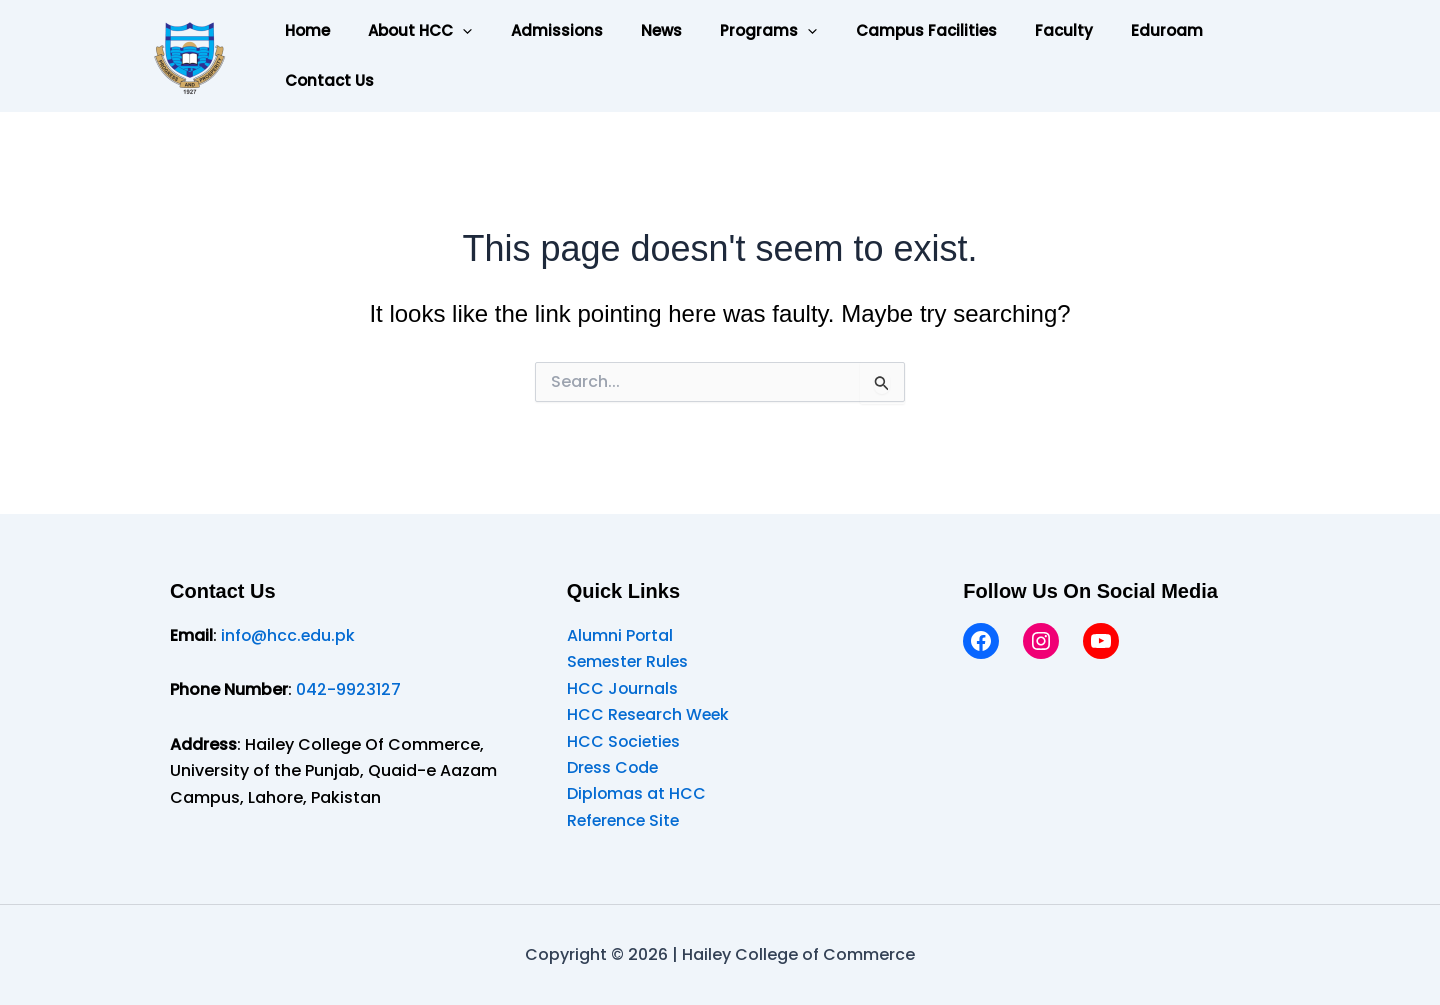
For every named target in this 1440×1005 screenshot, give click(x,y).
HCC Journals (623, 688)
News (632, 30)
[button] (450, 31)
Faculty (1010, 30)
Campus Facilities (880, 30)
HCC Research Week (650, 714)
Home (303, 30)
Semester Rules (629, 661)
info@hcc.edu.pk (289, 635)
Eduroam (1105, 30)
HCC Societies (625, 741)
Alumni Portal (620, 635)
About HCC (408, 31)
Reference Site (625, 820)
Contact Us (325, 80)
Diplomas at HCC (637, 793)
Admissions (536, 30)
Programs (731, 31)
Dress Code (614, 767)
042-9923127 (348, 689)
